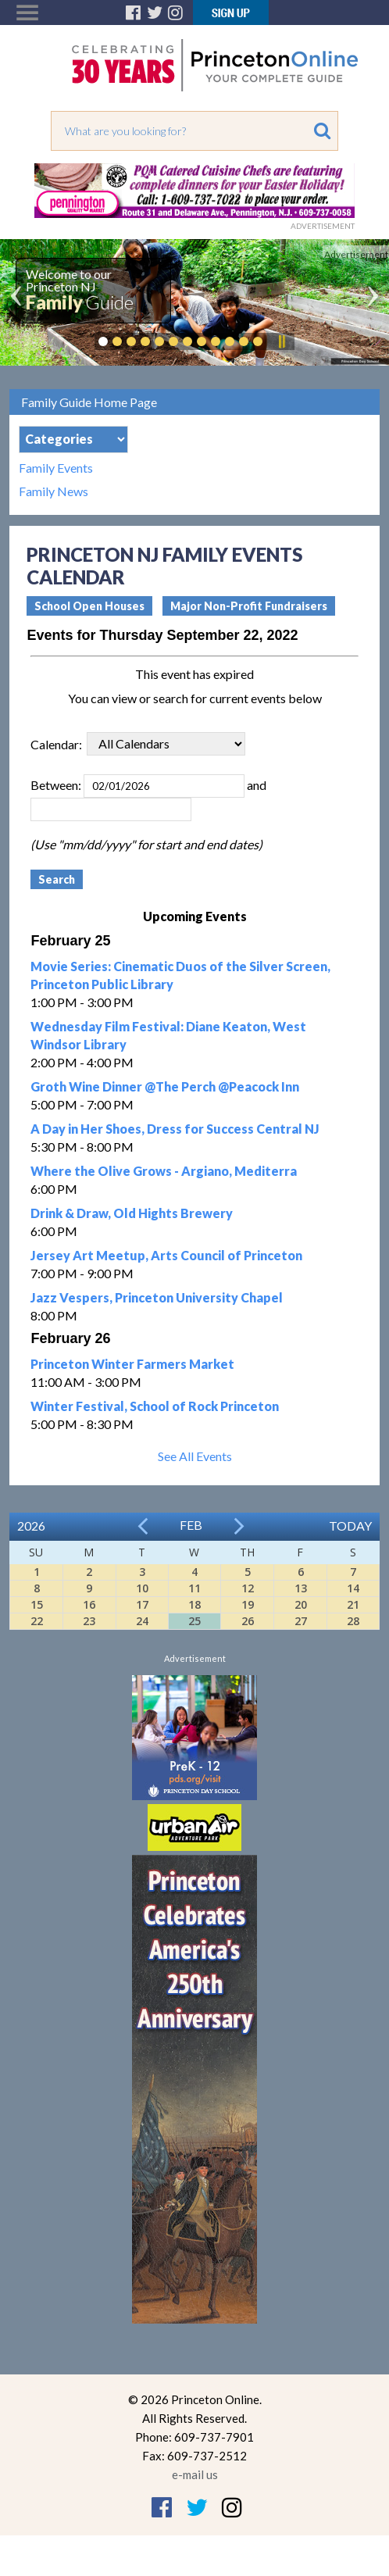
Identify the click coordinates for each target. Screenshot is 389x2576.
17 (142, 1604)
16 (89, 1604)
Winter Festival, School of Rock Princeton (154, 1406)
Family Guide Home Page (89, 402)
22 (36, 1620)
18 (194, 1604)
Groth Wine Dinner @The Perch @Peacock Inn (164, 1086)
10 (142, 1588)
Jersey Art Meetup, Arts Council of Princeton (166, 1255)
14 (353, 1588)
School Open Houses (89, 606)
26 (247, 1620)
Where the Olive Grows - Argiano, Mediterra (163, 1170)
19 (247, 1604)
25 (194, 1620)
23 (89, 1620)
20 (300, 1604)
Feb (191, 1524)
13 (300, 1588)
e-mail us (195, 2474)
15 (36, 1604)
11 (194, 1588)
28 (353, 1620)
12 (247, 1588)
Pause (281, 341)
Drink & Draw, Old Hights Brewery (131, 1213)
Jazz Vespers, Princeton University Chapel (156, 1297)
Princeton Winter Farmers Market (132, 1363)
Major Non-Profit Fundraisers (248, 606)
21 (353, 1604)
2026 (31, 1525)
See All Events (195, 1456)
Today (350, 1525)
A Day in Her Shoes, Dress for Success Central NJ (174, 1128)
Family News (53, 491)
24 (142, 1620)
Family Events (56, 468)
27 (300, 1620)
